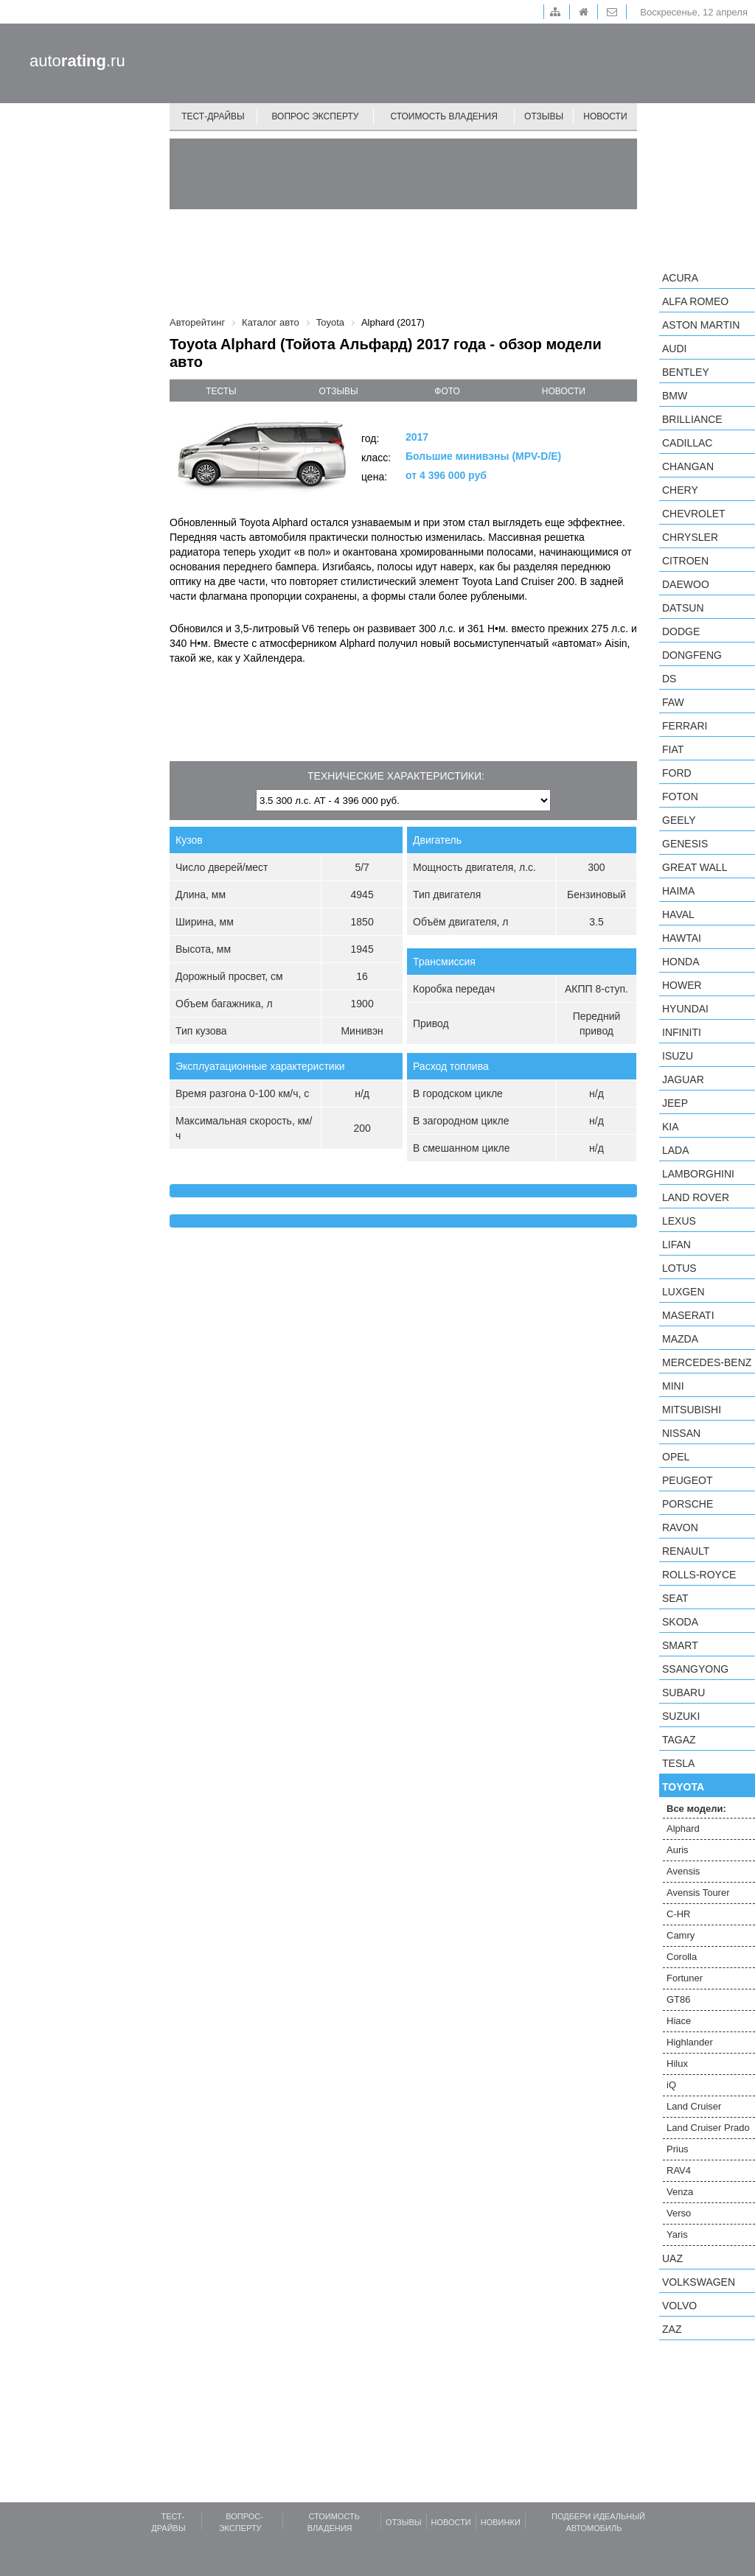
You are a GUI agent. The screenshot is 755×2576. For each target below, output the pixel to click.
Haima (678, 891)
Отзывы (543, 116)
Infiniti (681, 1032)
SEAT (675, 1598)
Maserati (688, 1315)
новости (563, 391)
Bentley (685, 372)
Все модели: (696, 1808)
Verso (679, 2213)
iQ (671, 2084)
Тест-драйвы (213, 116)
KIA (670, 1127)
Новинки (501, 2522)
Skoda (680, 1622)
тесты (221, 391)
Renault (685, 1551)
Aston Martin (701, 325)
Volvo (679, 2305)
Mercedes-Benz (706, 1362)
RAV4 (679, 2170)
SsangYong (695, 1669)
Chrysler (690, 537)
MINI (673, 1386)
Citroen (685, 561)
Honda (681, 961)
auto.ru (77, 61)
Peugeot (687, 1480)
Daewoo (685, 584)
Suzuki (681, 1716)
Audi (674, 348)
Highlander (690, 2042)
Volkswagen (698, 2282)
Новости (605, 116)
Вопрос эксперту (315, 116)
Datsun (683, 608)
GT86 (679, 1999)
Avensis (683, 1871)
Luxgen (683, 1292)
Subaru (683, 1692)
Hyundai (685, 1009)
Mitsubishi (691, 1409)
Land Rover (695, 1197)
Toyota (683, 1787)
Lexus (679, 1221)
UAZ (672, 2258)
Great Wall (694, 867)
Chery (680, 490)
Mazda (680, 1339)
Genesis (685, 844)
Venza (680, 2191)
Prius (678, 2149)
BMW (674, 396)
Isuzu (677, 1056)
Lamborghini (698, 1174)
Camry (681, 1935)
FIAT (672, 749)
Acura (680, 278)
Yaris (677, 2234)
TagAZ (679, 1740)
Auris (678, 1849)
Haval (678, 914)
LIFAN (676, 1244)
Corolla (682, 1956)
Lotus (679, 1268)
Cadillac (687, 443)
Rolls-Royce (699, 1575)
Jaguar (683, 1079)
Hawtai (681, 938)
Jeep (675, 1103)
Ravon (680, 1527)
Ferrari (684, 726)
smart (680, 1645)
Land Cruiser (694, 2106)
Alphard (683, 1828)
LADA (675, 1150)
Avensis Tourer (698, 1892)
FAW (673, 702)
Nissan (681, 1433)
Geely (679, 820)
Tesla (678, 1763)
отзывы (338, 391)
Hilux (677, 2063)
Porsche (687, 1504)
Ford (677, 773)
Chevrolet (694, 513)
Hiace (679, 2020)
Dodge (681, 631)
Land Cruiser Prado (708, 2127)
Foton (680, 796)
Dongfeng (692, 655)
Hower (682, 985)
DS (669, 679)
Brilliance (692, 419)
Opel (675, 1457)
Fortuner (685, 1978)
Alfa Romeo (695, 301)
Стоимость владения (443, 116)
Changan (688, 466)
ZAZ (671, 2329)
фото (447, 391)
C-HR (679, 1913)
